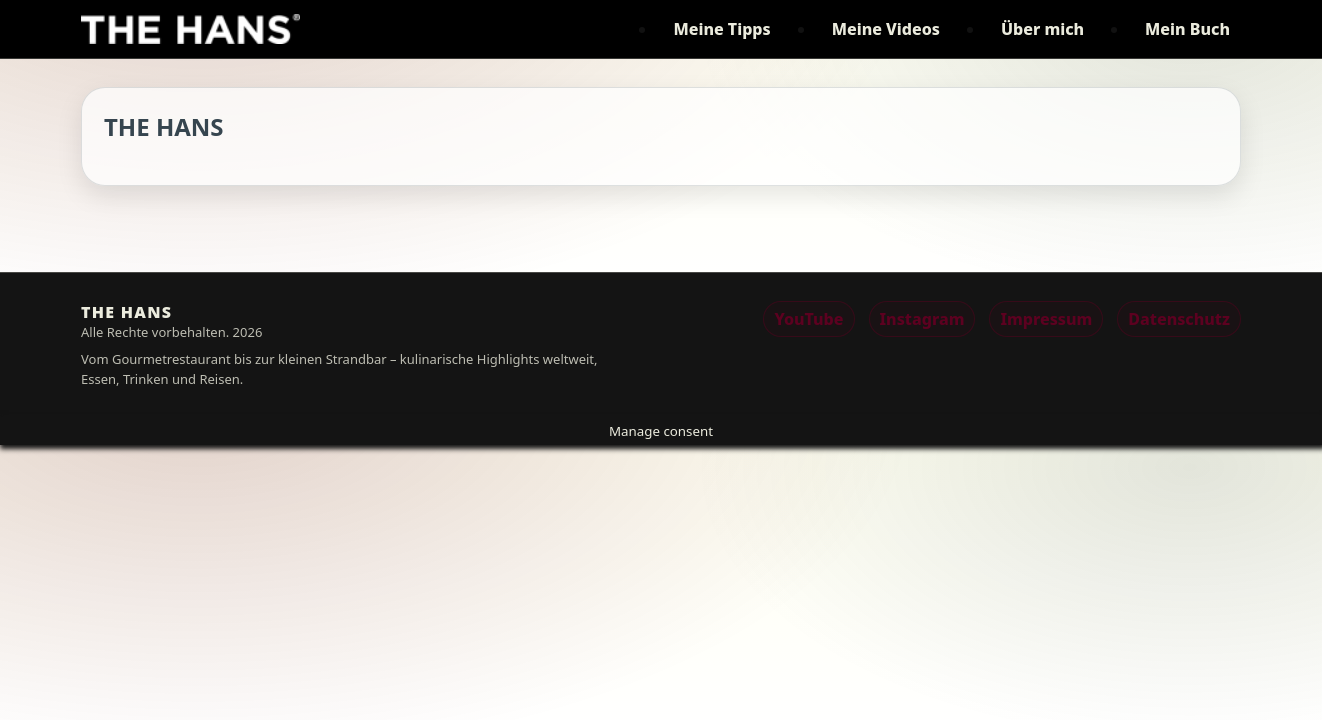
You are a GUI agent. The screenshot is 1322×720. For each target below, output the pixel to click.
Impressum (1046, 319)
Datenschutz (1179, 319)
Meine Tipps (721, 29)
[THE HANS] (190, 29)
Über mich (1042, 29)
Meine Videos (886, 29)
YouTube (808, 319)
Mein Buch (1187, 29)
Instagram (922, 319)
